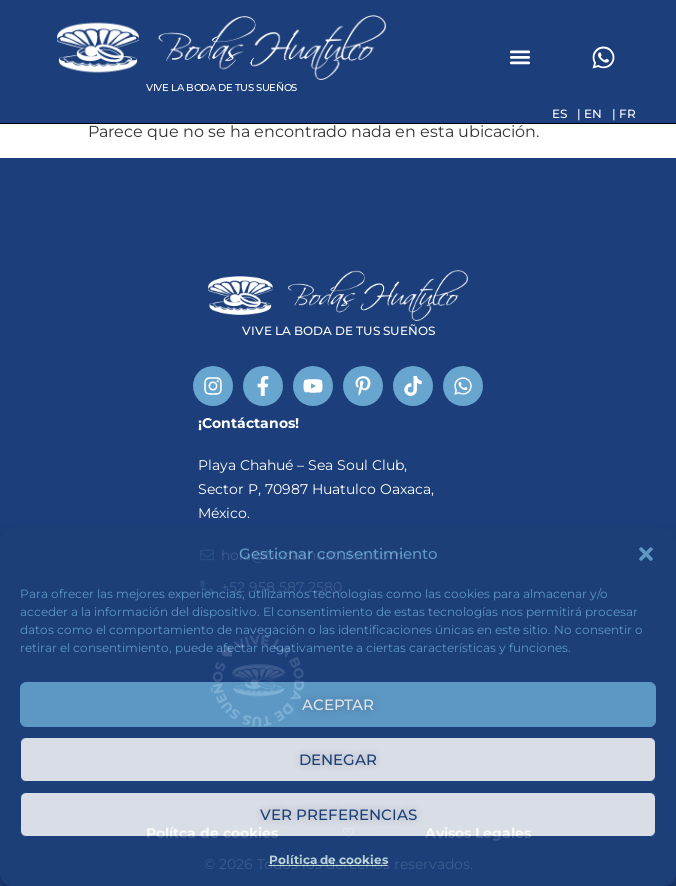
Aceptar (338, 704)
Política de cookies (328, 859)
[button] (646, 554)
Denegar (338, 759)
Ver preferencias (338, 814)
